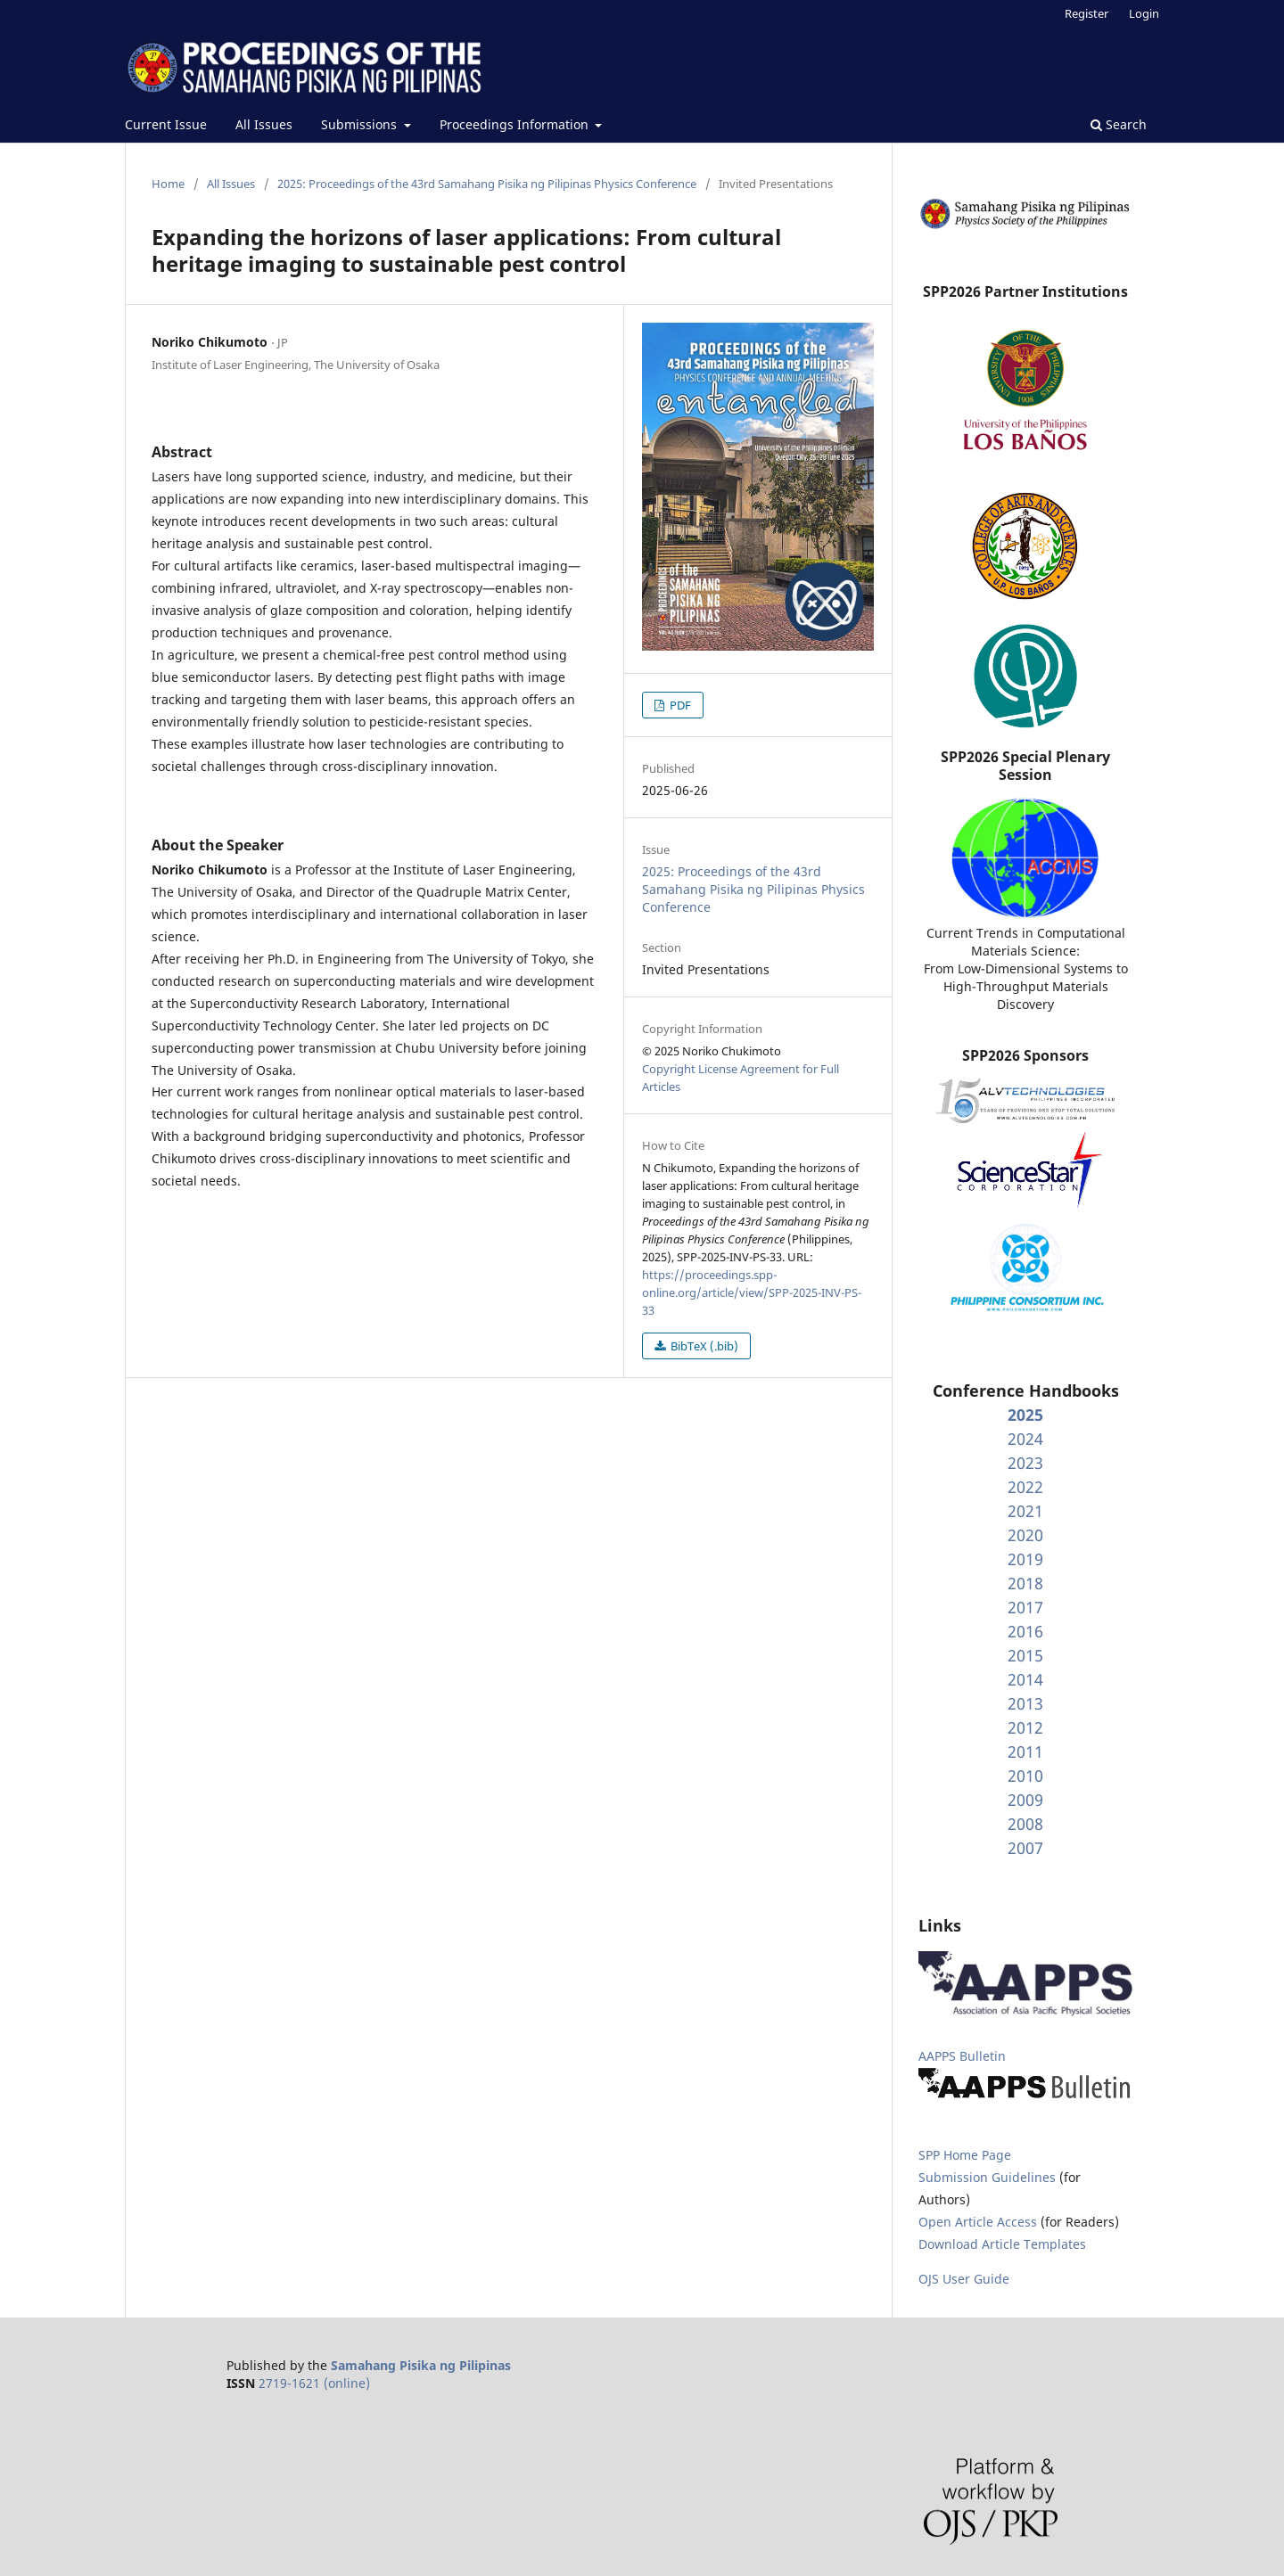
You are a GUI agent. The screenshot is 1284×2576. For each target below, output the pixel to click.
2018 (1025, 1583)
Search (1119, 124)
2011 (1025, 1751)
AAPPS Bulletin (962, 2055)
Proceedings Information (516, 124)
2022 (1025, 1486)
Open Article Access (977, 2221)
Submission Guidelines (988, 2177)
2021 (1025, 1511)
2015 (1025, 1655)
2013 (1025, 1703)
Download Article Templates (1002, 2244)
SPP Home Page (964, 2154)
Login (1144, 13)
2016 (1025, 1631)
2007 (1025, 1847)
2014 (1025, 1679)
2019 (1025, 1559)
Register (1086, 13)
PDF (679, 705)
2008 (1025, 1823)
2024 (1025, 1438)
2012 (1025, 1727)
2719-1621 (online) (314, 2383)
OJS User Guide (963, 2278)
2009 (1025, 1799)
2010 (1025, 1775)
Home (168, 184)
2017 (1025, 1607)
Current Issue (166, 124)
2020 (1025, 1535)
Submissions (360, 124)
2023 (1025, 1462)
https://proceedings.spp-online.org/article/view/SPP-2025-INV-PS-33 (751, 1292)
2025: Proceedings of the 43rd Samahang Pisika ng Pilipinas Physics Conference (486, 184)
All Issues (263, 124)
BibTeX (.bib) (703, 1346)
